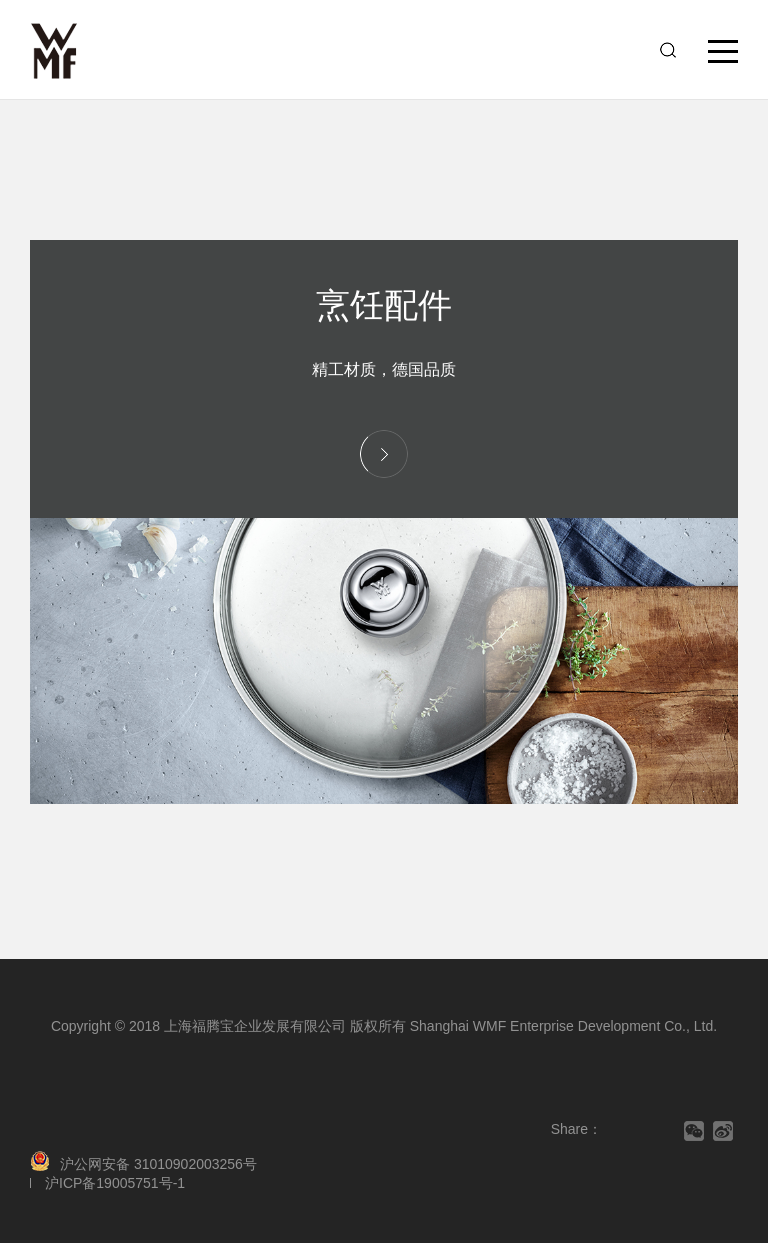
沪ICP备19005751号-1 (115, 1183)
